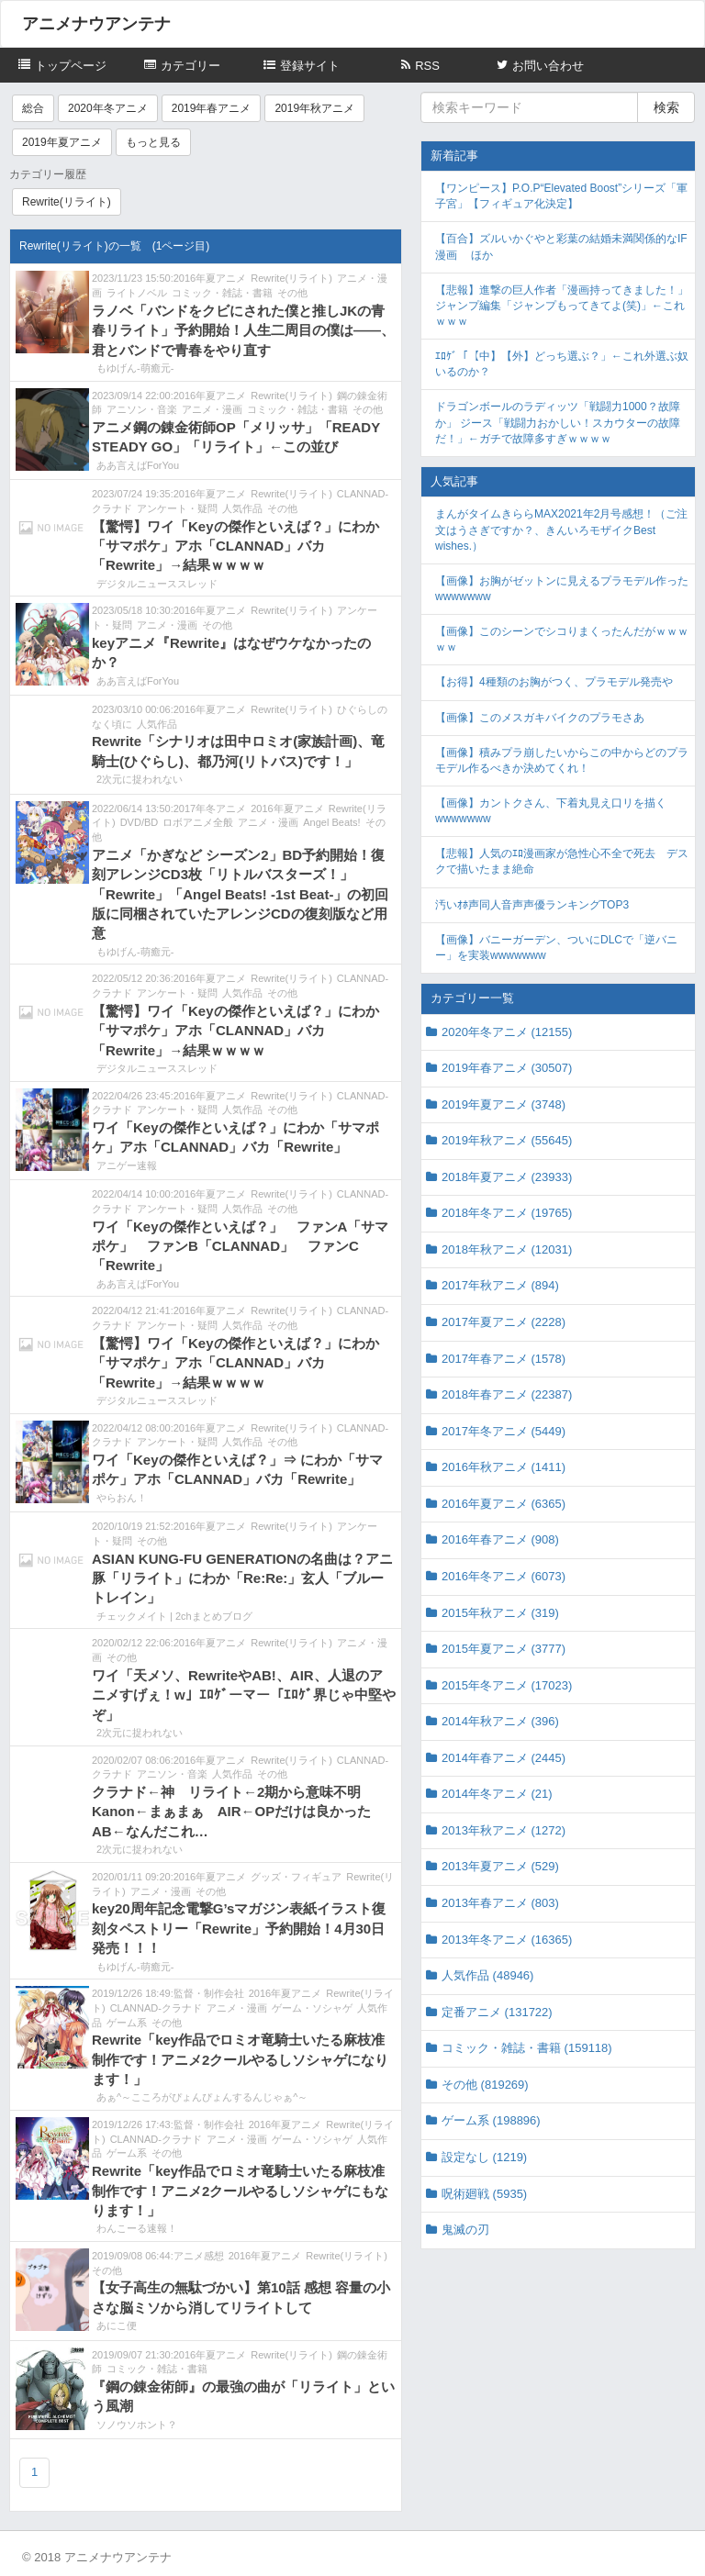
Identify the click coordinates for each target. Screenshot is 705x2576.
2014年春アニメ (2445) (503, 1758)
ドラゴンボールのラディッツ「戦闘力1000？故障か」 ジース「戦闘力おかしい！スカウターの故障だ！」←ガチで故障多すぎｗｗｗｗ (557, 422)
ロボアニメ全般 (197, 822)
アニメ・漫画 (212, 409)
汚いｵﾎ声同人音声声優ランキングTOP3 (532, 904)
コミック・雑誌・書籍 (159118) (527, 2048)
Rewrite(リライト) (66, 201)
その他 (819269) (485, 2084)
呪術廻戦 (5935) (484, 2194)
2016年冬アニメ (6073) (503, 1576)
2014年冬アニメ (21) (497, 1794)
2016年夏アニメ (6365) (503, 1504)
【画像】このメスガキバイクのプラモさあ (539, 717)
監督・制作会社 (208, 1993)
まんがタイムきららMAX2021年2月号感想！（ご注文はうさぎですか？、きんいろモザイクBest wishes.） (561, 529)
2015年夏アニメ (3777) (503, 1649)
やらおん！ (121, 1497)
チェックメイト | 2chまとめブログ (174, 1616)
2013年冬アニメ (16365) (507, 1939)
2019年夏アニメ (62, 142)
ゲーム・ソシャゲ (312, 2007)
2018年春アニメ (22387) (507, 1394)
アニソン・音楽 (141, 409)
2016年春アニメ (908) (500, 1539)
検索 (666, 107)
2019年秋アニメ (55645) (507, 1140)
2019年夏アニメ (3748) (503, 1104)
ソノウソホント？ (136, 2424)
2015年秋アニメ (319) (500, 1613)
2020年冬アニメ (108, 108)
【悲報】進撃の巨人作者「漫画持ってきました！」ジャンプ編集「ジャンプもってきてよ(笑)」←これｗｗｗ (561, 306)
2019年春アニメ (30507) (507, 1068)
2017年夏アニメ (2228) (503, 1322)
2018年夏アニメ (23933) (507, 1177)
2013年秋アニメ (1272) (503, 1830)
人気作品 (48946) (487, 1975)
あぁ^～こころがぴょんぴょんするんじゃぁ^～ (202, 2096)
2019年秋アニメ (314, 108)
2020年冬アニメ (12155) (507, 1032)
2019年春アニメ (212, 108)
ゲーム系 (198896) (491, 2120)
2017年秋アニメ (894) (500, 1285)
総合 (33, 108)
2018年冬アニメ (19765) (507, 1213)
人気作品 (242, 508)
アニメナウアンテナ (96, 24)
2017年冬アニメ (209, 808)
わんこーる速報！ (136, 2228)
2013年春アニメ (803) (500, 1903)
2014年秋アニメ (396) (500, 1721)
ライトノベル (136, 292)
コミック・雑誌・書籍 (222, 292)
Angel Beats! (331, 822)
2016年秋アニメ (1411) (503, 1467)
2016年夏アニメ (209, 278)
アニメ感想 (198, 2255)
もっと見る (153, 142)
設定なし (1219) (484, 2157)
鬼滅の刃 (465, 2229)
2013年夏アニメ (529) (500, 1866)
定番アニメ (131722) (497, 2012)
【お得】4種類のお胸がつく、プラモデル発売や (554, 681)
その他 (292, 292)
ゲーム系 (126, 2022)
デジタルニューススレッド (157, 583)
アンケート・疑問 (177, 508)
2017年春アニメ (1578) (503, 1359)
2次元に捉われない (139, 779)
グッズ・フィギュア (296, 1876)
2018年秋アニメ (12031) (507, 1249)
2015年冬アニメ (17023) (507, 1685)
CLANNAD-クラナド (156, 2007)
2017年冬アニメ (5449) (503, 1431)
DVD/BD (139, 822)
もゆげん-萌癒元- (134, 368)
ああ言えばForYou (137, 465)
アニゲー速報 (126, 1165)
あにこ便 (116, 2325)
